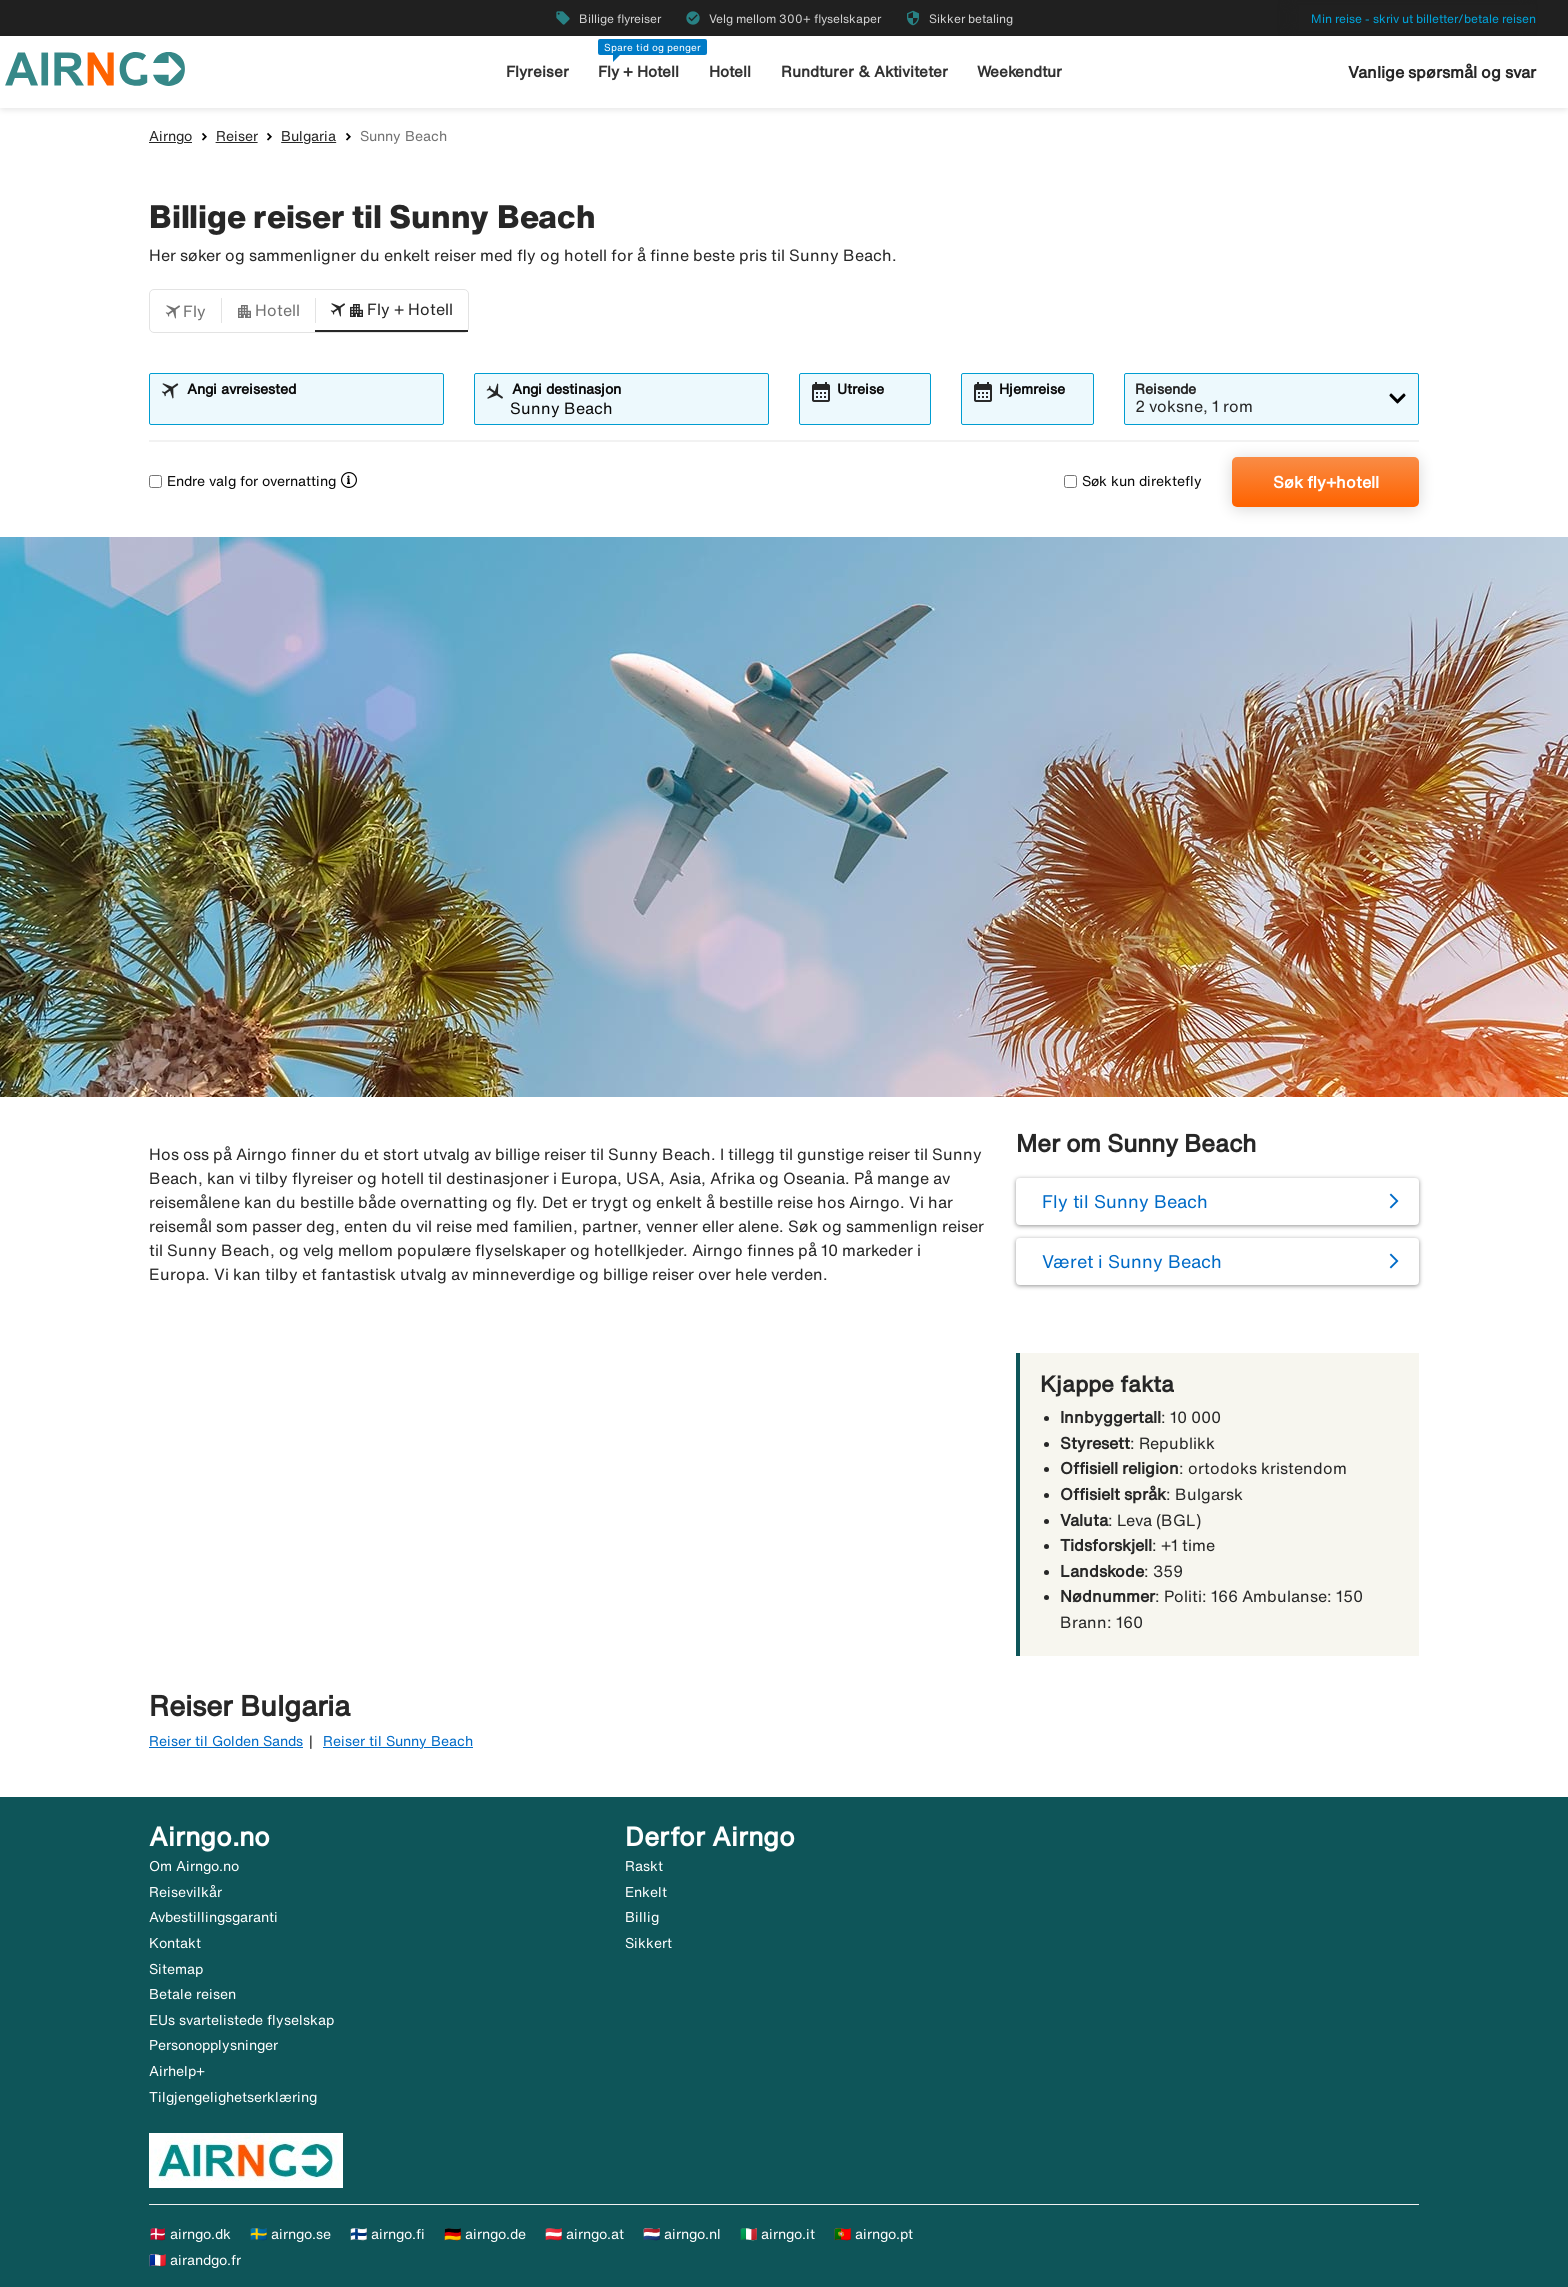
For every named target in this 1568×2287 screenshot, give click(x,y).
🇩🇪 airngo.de (485, 2234)
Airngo (170, 136)
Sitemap (176, 1969)
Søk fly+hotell (1326, 482)
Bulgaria (308, 136)
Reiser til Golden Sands (226, 1741)
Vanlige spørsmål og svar (1442, 72)
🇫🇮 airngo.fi (387, 2234)
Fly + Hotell (638, 71)
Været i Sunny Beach (1132, 1261)
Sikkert (648, 1943)
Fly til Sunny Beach (1125, 1201)
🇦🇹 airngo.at (584, 2234)
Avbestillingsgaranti (213, 1917)
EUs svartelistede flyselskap (241, 2020)
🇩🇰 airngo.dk (190, 2234)
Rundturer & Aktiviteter (864, 71)
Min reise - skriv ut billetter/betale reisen (1423, 18)
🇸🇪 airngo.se (290, 2234)
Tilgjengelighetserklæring (233, 2097)
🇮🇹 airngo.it (777, 2234)
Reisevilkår (185, 1892)
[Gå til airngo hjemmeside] (95, 67)
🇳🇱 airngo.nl (682, 2234)
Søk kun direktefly (1133, 481)
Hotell (730, 71)
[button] (185, 311)
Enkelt (646, 1892)
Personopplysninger (213, 2045)
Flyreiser (537, 71)
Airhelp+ (177, 2071)
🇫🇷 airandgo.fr (195, 2260)
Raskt (644, 1866)
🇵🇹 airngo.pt (873, 2234)
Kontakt (175, 1943)
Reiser (237, 136)
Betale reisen (192, 1994)
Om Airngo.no (194, 1866)
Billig (642, 1917)
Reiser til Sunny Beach (398, 1741)
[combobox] (309, 408)
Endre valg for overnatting (242, 481)
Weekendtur (1019, 71)
